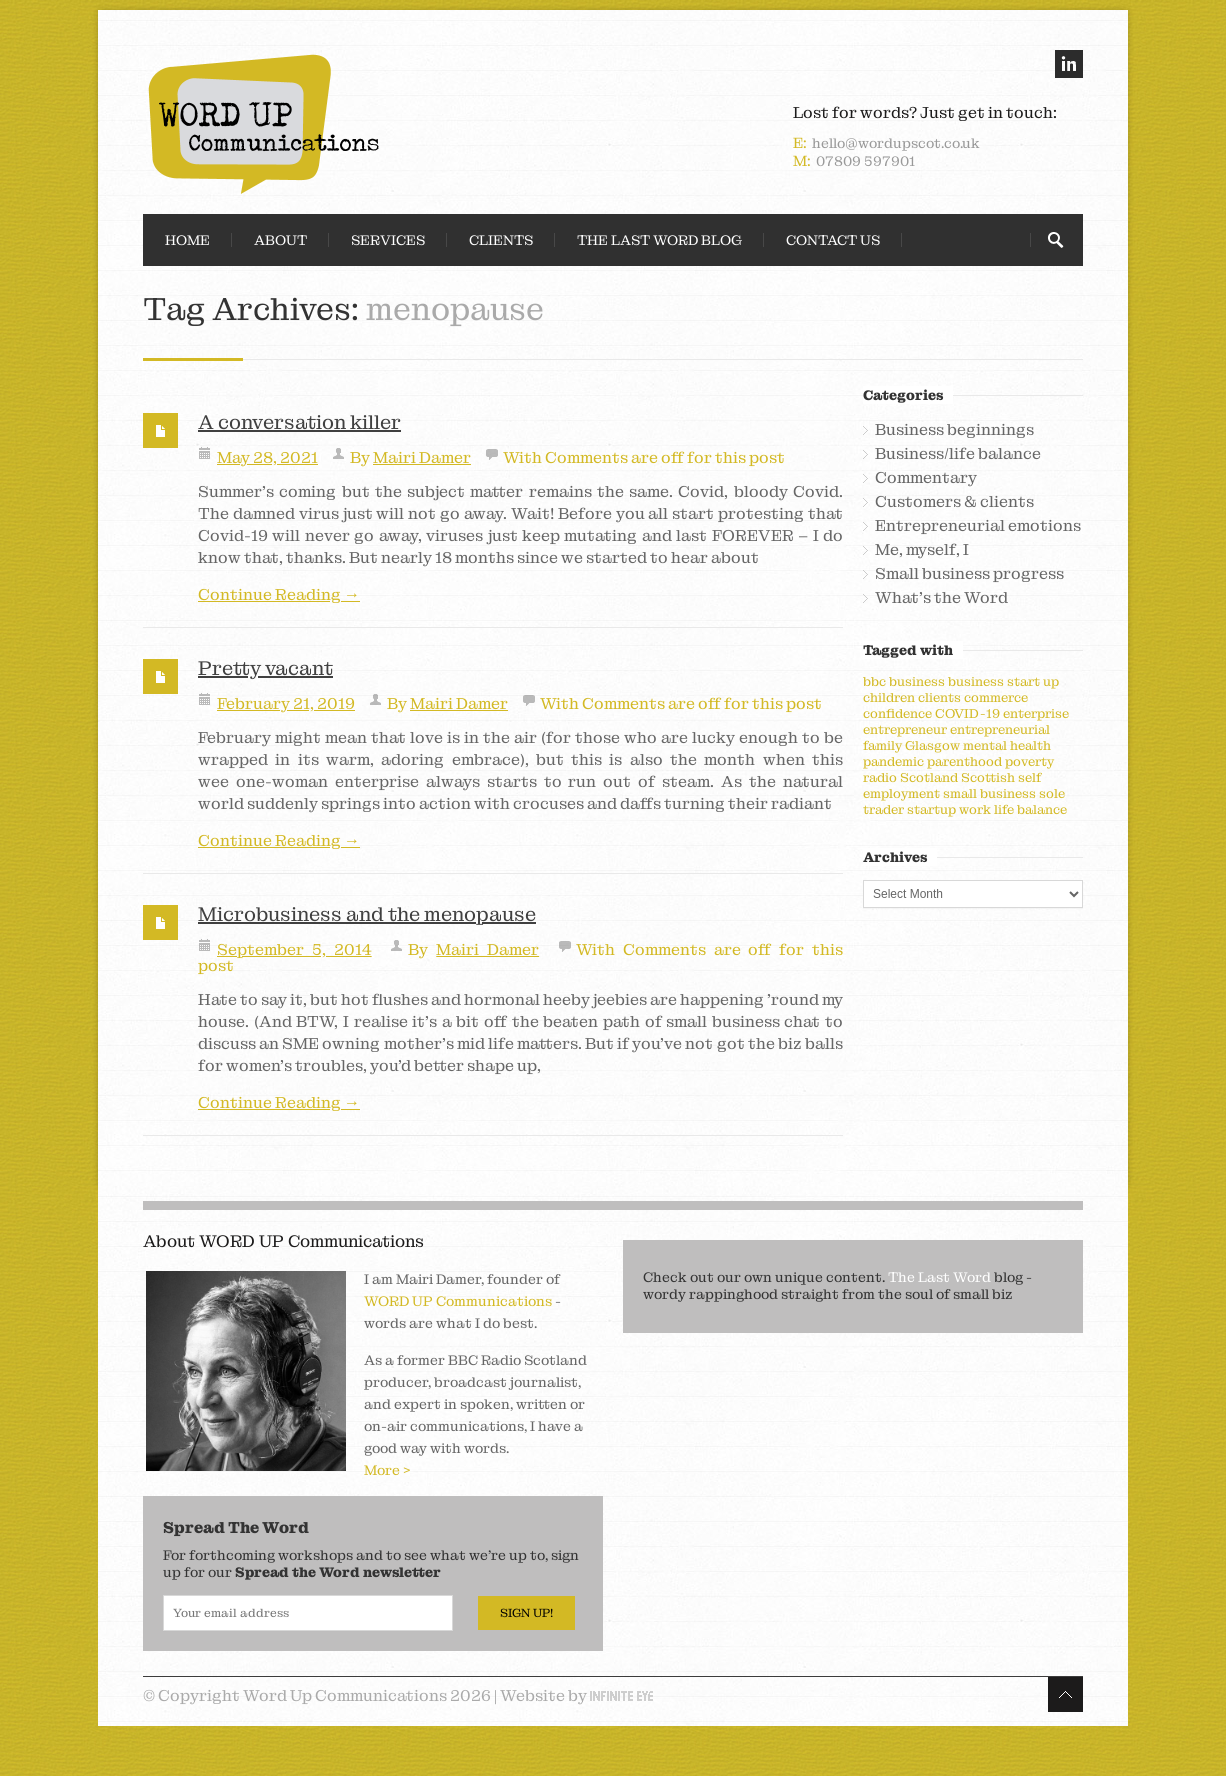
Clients (501, 240)
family (882, 745)
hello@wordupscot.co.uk (896, 143)
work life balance (1013, 809)
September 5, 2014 (294, 949)
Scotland (929, 777)
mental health (1007, 745)
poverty (1029, 761)
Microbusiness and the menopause (367, 914)
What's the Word (941, 598)
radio (880, 777)
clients (939, 697)
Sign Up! (526, 1613)
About (280, 240)
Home (187, 240)
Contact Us (833, 240)
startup (931, 809)
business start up (1003, 681)
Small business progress (969, 574)
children (889, 697)
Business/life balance (958, 454)
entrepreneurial (1000, 729)
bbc (874, 681)
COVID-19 (967, 713)
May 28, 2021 (267, 457)
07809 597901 (865, 161)
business (917, 681)
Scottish (988, 777)
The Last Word (939, 1277)
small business (989, 793)
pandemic (893, 761)
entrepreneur (905, 729)
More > (387, 1470)
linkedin (1069, 64)
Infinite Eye (621, 1696)
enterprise (1036, 713)
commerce (996, 697)
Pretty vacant (265, 668)
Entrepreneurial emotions (978, 526)
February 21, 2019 (286, 703)
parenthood (964, 761)
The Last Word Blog (659, 240)
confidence (897, 713)
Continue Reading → (279, 595)
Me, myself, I (922, 550)
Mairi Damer (422, 457)
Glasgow (932, 745)
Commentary (926, 478)
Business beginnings (954, 430)
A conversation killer (299, 422)
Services (388, 240)
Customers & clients (954, 502)
